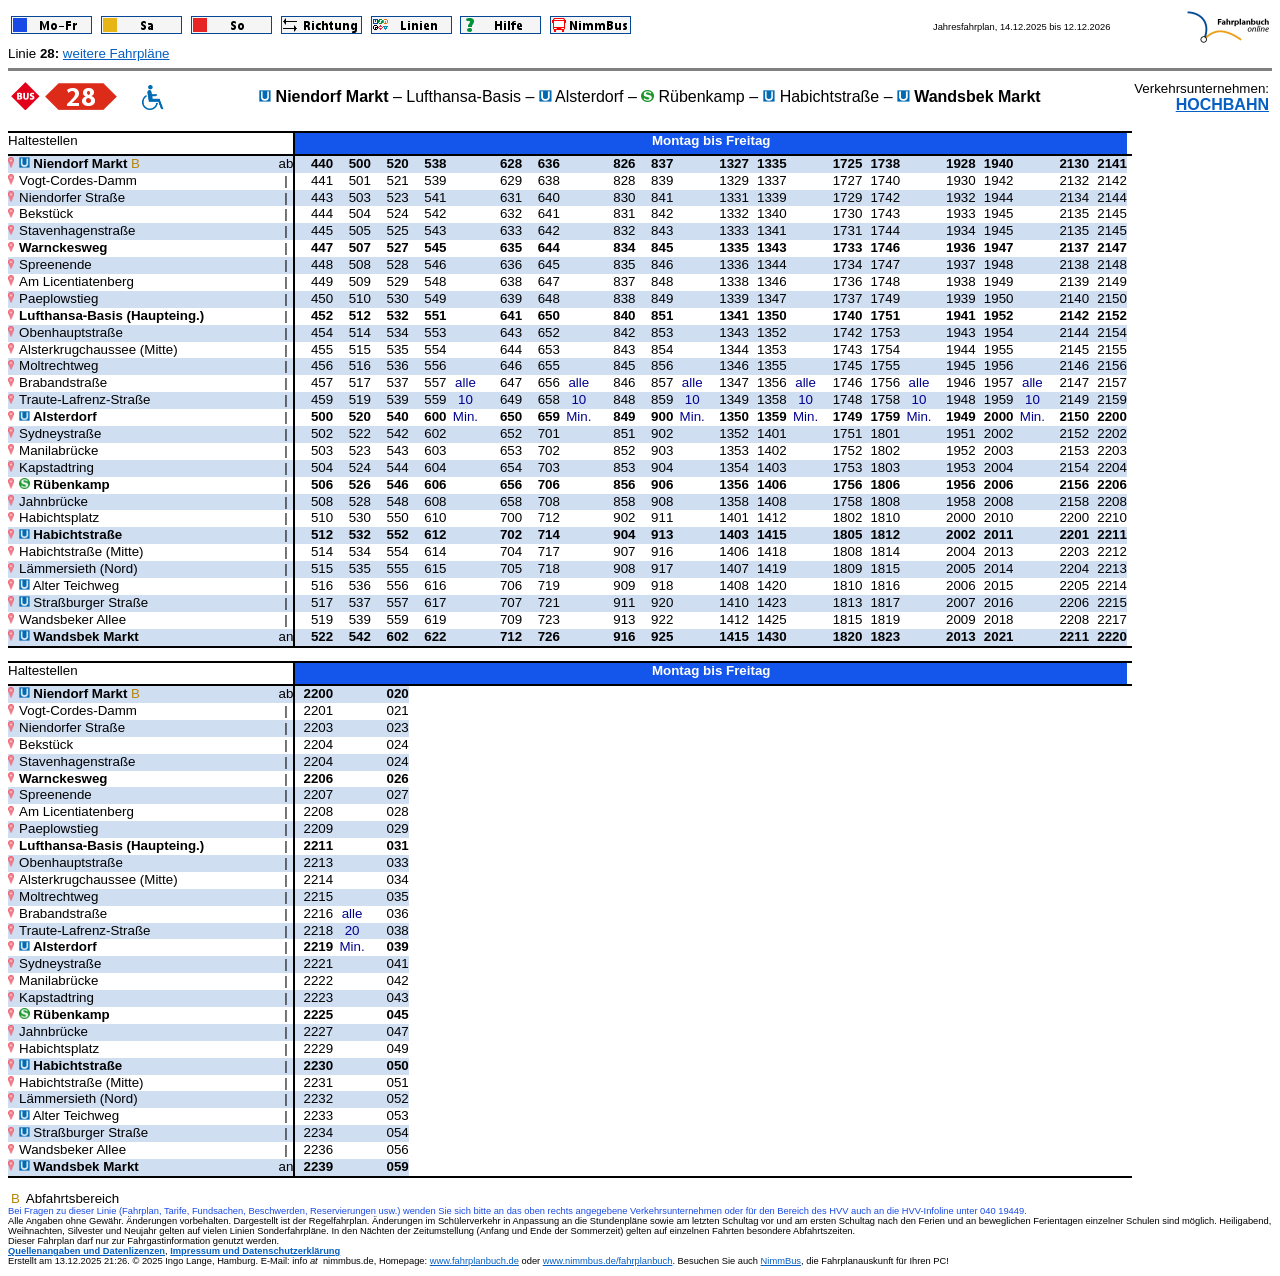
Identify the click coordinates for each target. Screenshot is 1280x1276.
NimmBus (781, 1261)
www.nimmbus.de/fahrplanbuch (608, 1261)
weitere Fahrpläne (116, 53)
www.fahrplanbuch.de (474, 1261)
